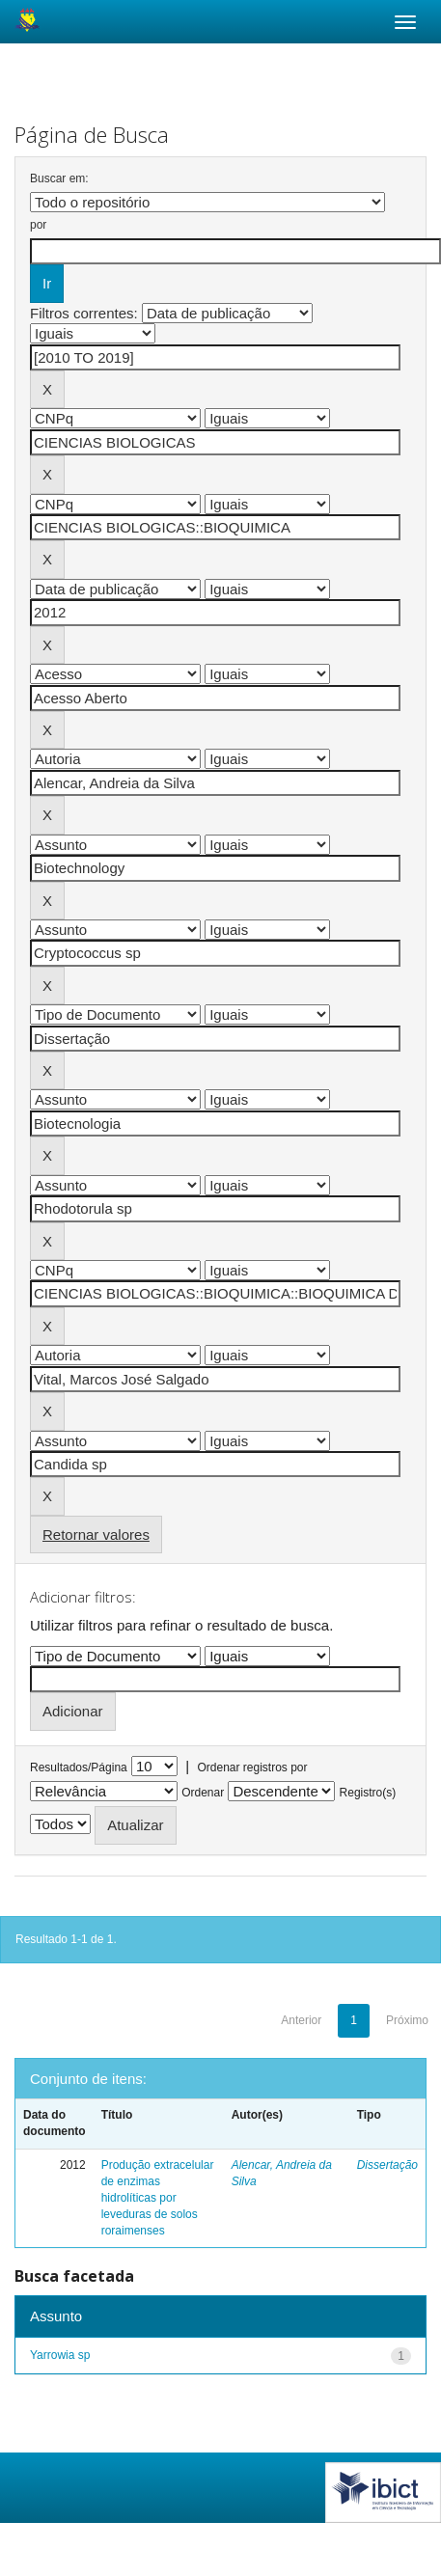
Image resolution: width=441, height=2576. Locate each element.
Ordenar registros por (252, 1767)
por (38, 225)
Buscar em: (59, 178)
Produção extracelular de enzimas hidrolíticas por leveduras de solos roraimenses (157, 2198)
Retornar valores (96, 1534)
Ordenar (202, 1792)
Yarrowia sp (60, 2355)
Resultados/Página (78, 1767)
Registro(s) (368, 1792)
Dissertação (387, 2165)
